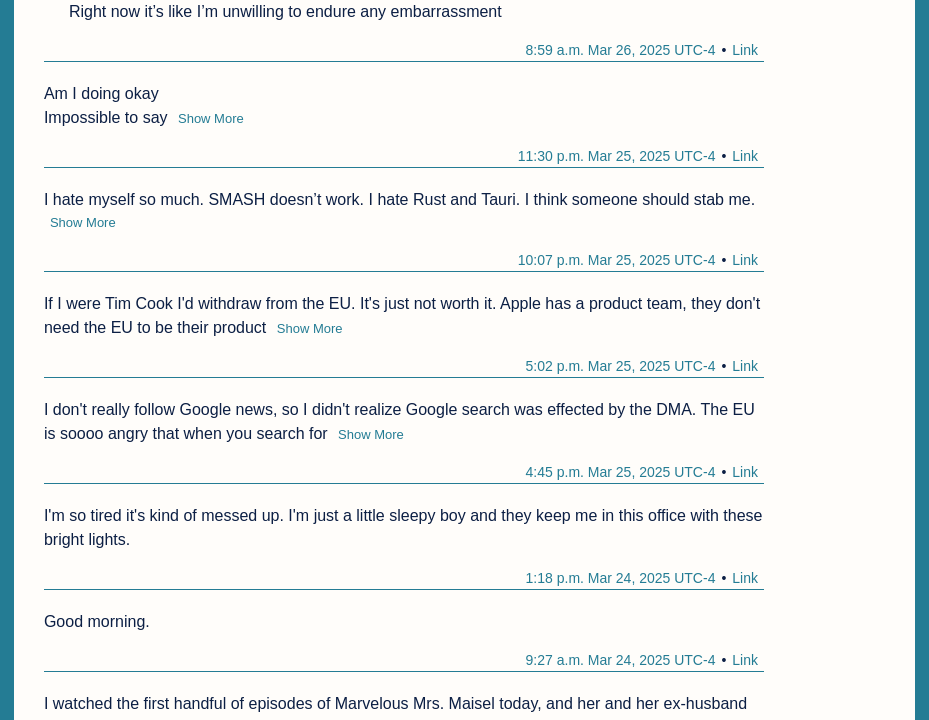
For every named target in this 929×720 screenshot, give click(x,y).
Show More (211, 118)
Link (745, 50)
